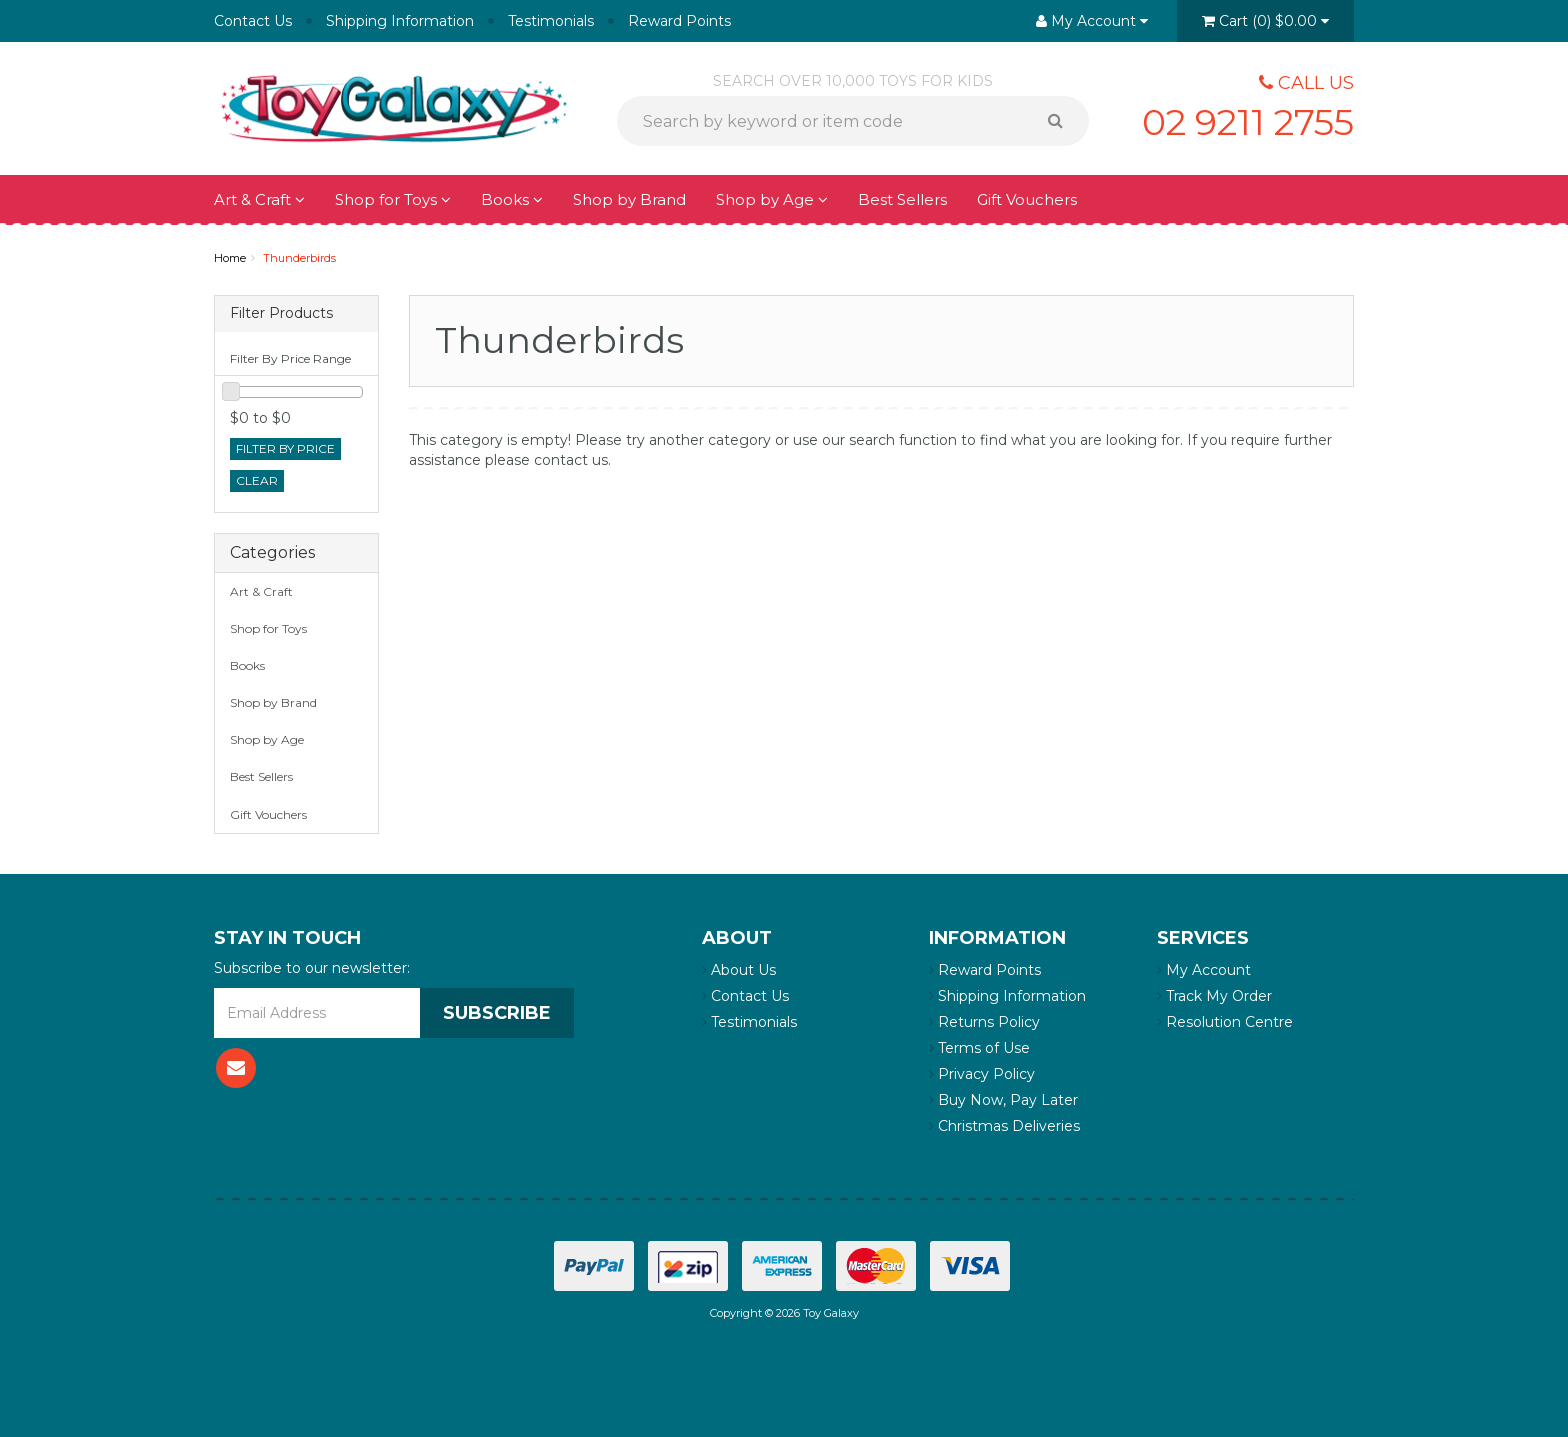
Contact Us (253, 21)
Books (512, 199)
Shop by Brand (629, 199)
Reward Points (679, 21)
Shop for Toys (393, 199)
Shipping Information (400, 21)
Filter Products (281, 313)
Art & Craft (259, 199)
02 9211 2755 (1248, 122)
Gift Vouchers (1027, 199)
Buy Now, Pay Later (1003, 1100)
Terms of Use (979, 1048)
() (1265, 21)
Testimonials (551, 21)
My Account (1204, 970)
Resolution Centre (1225, 1022)
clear (257, 480)
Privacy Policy (982, 1074)
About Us (739, 970)
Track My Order (1214, 996)
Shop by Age (772, 199)
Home (230, 258)
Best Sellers (902, 199)
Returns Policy (984, 1022)
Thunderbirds (299, 258)
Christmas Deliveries (1004, 1126)
